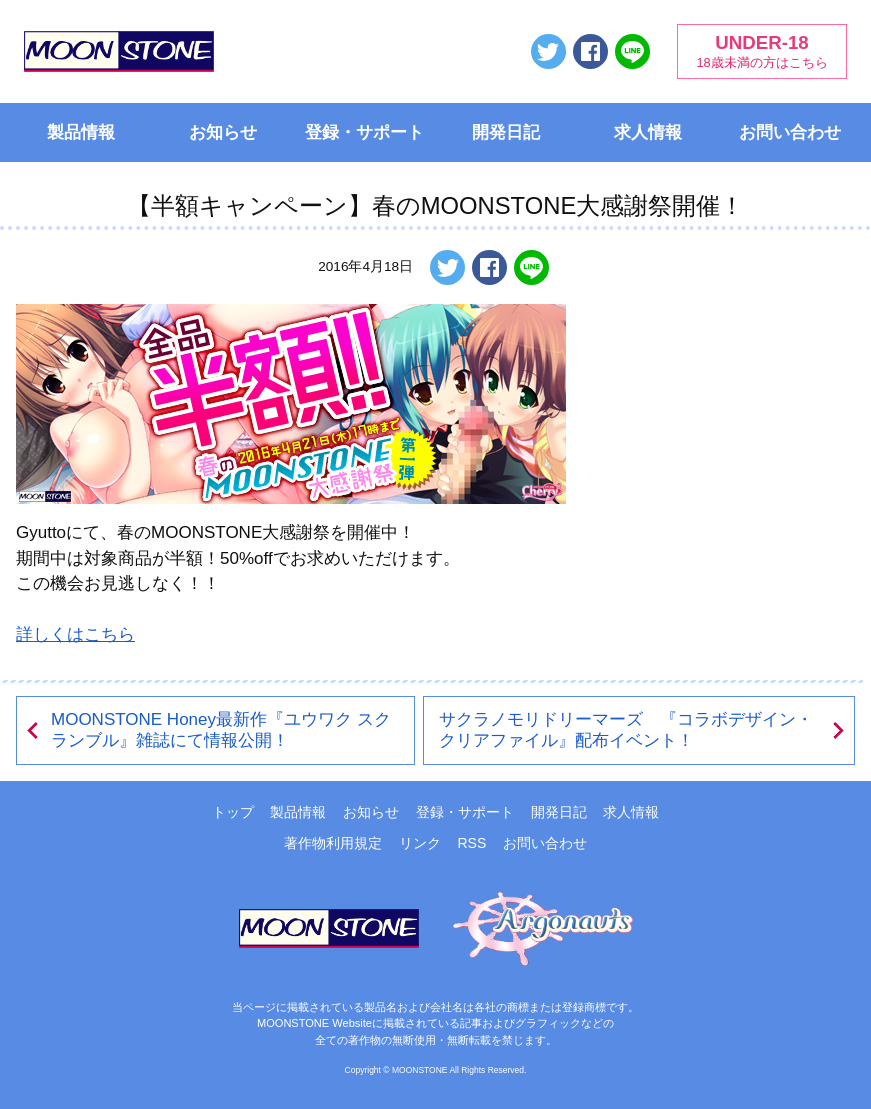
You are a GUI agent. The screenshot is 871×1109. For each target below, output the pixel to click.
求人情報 (648, 132)
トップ (233, 812)
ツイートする (548, 51)
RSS (471, 843)
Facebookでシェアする (590, 51)
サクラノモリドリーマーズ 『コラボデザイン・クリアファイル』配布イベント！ (643, 730)
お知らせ (223, 132)
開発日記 (506, 132)
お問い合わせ (790, 132)
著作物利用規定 (333, 843)
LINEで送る (632, 51)
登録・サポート (364, 132)
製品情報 (81, 132)
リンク (420, 843)
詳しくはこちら (75, 634)
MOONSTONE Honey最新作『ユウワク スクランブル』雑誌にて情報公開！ (207, 730)
